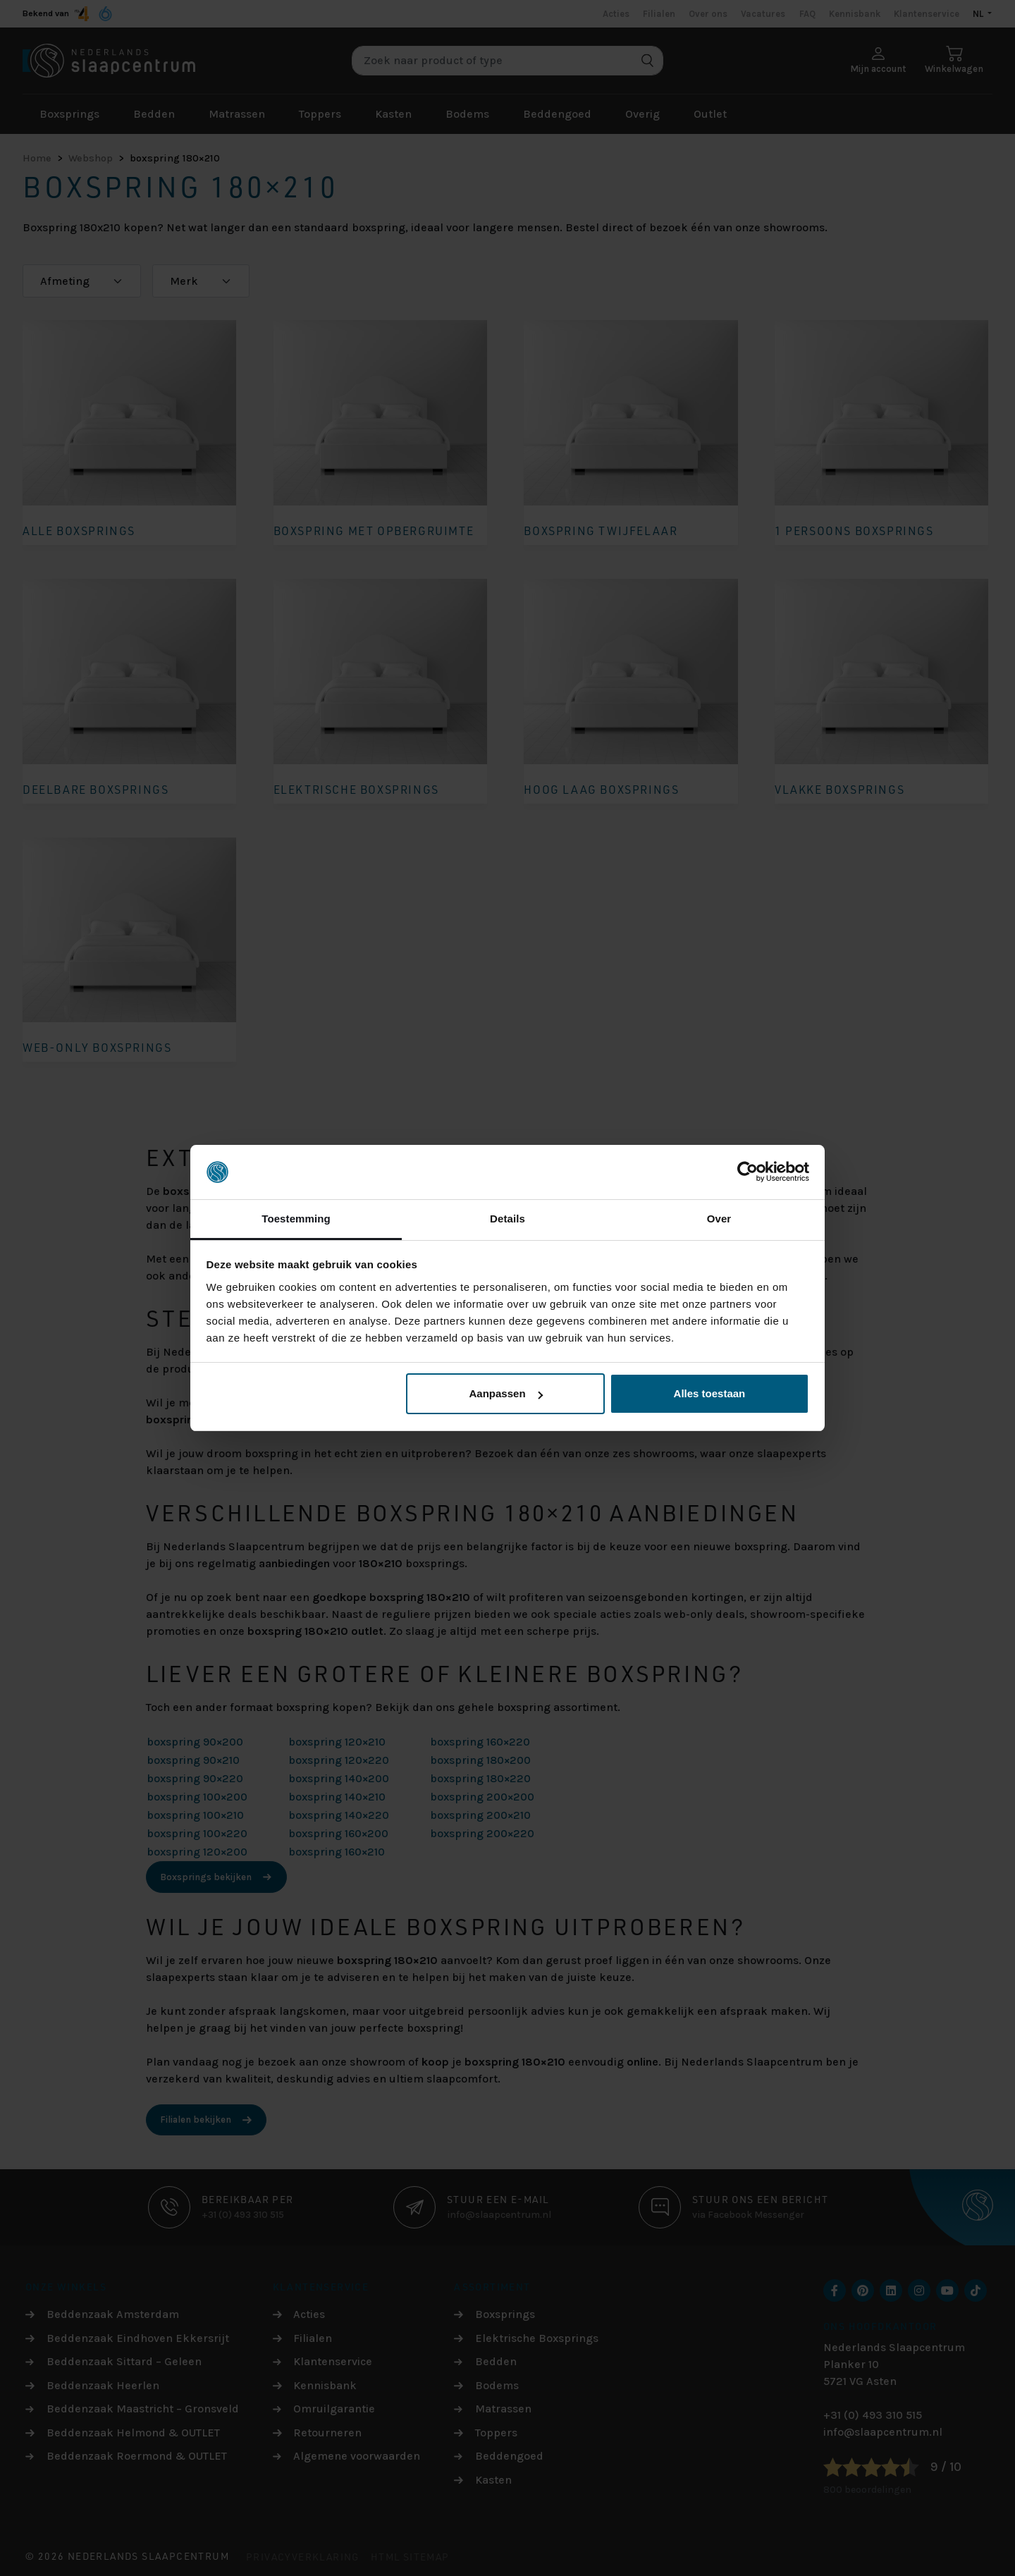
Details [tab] (507, 1219)
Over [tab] (719, 1219)
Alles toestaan (710, 1393)
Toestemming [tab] (296, 1219)
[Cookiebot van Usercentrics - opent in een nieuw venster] (747, 1172)
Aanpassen (506, 1393)
